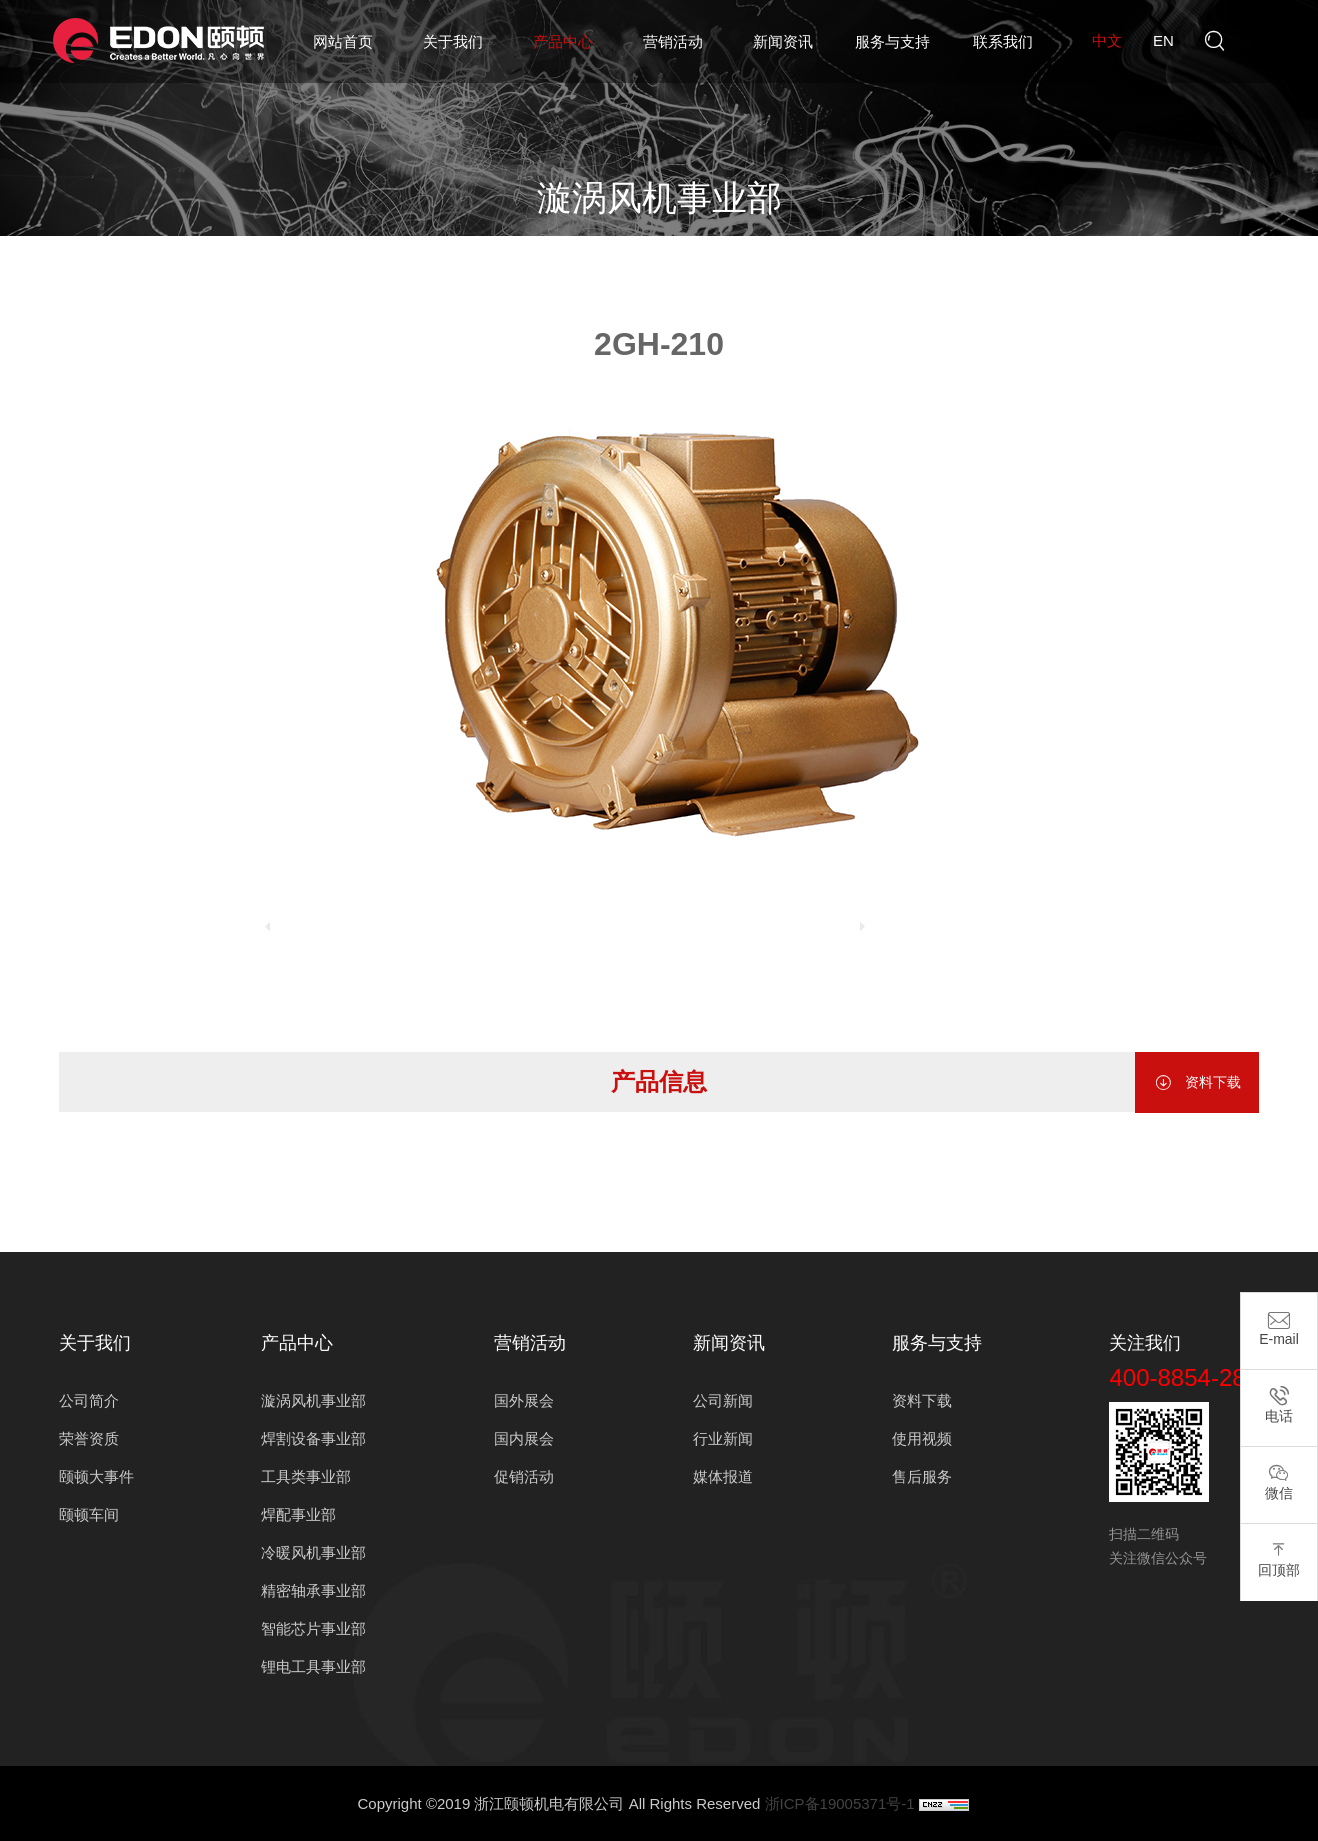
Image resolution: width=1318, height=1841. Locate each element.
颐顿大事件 (96, 1476)
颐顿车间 (89, 1514)
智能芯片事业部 (313, 1628)
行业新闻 (723, 1438)
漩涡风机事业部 (696, 250)
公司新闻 (723, 1400)
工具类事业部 (306, 1476)
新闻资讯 (783, 41)
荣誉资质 (89, 1438)
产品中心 (563, 41)
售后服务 (922, 1476)
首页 (522, 250)
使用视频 (922, 1438)
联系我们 (1003, 41)
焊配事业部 (298, 1514)
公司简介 (89, 1400)
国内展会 (524, 1438)
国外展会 (524, 1400)
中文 (1107, 40)
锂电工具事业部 (313, 1666)
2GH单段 (801, 250)
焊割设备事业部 (313, 1438)
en (1163, 40)
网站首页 (343, 41)
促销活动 (524, 1476)
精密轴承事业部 (313, 1590)
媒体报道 (723, 1476)
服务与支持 (892, 41)
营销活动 (673, 41)
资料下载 (1197, 1082)
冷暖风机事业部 (313, 1552)
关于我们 (453, 41)
